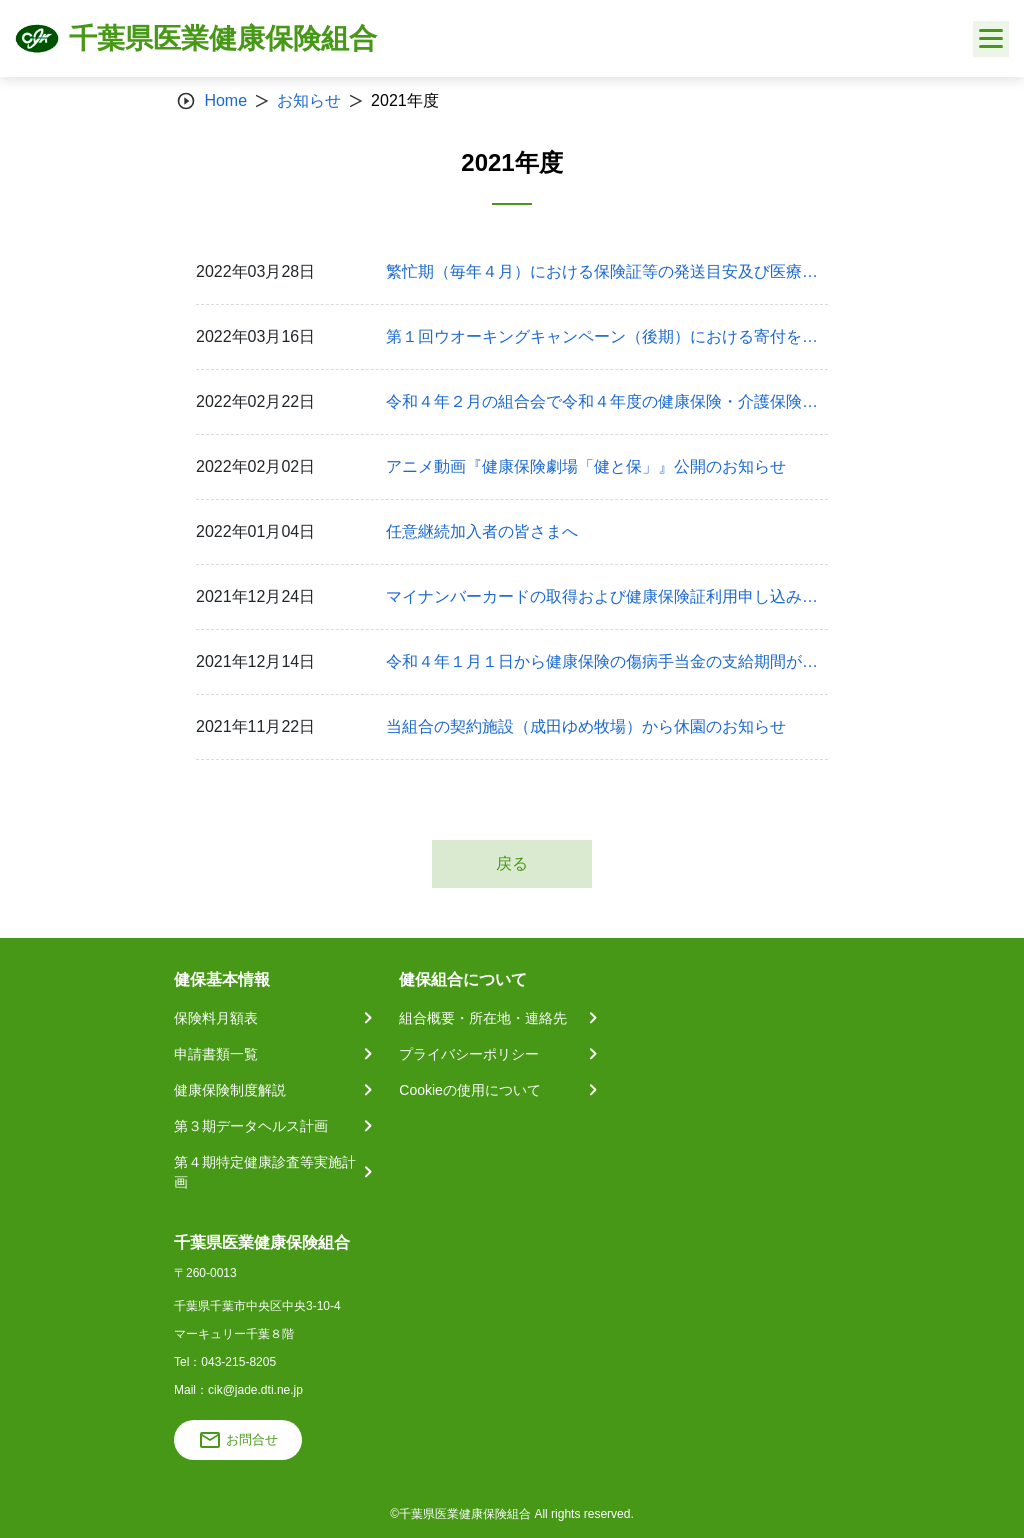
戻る (512, 863)
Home (225, 100)
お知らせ (309, 100)
